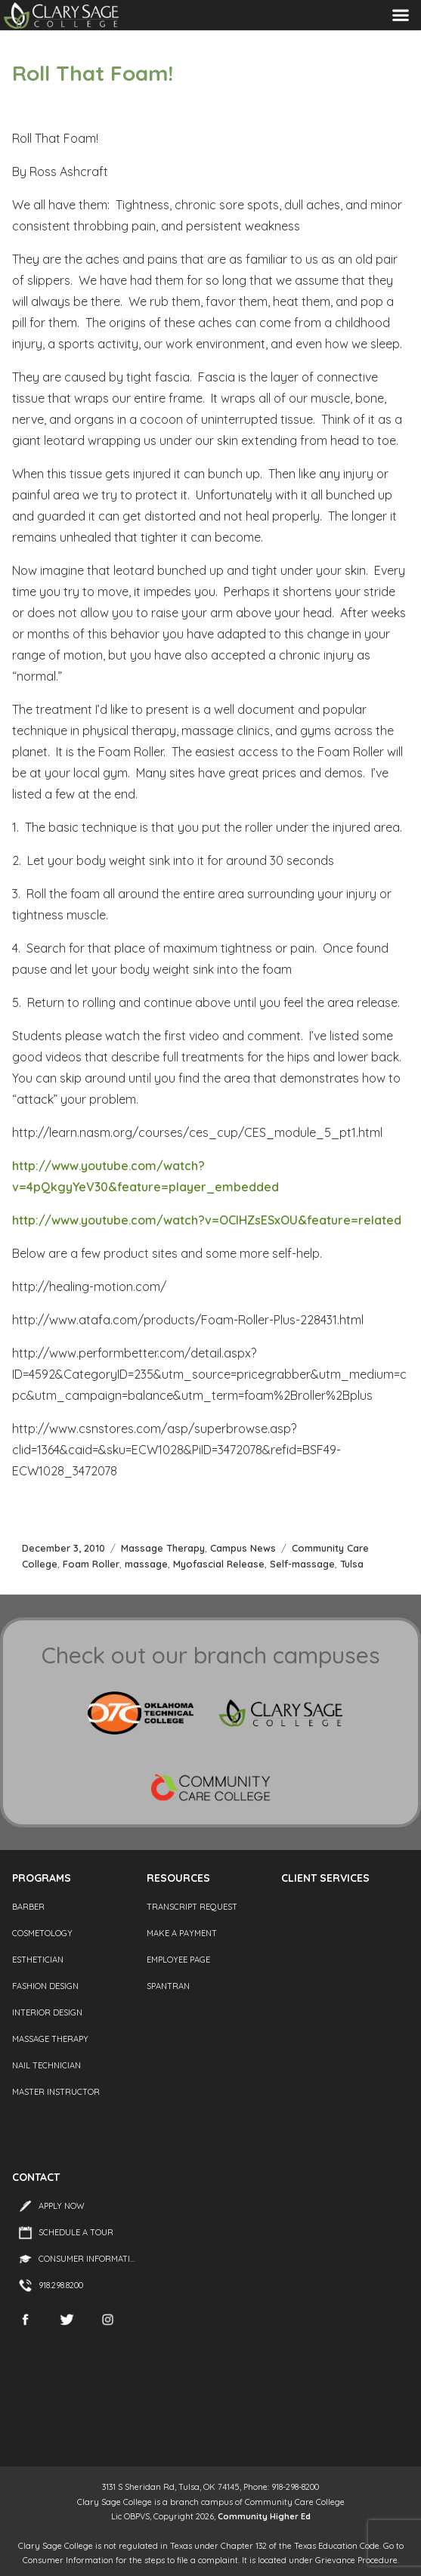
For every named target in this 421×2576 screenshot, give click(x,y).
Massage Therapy (163, 1548)
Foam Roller (91, 1564)
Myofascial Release (219, 1564)
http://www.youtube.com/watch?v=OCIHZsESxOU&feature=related (206, 1220)
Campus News (243, 1548)
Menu (400, 14)
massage (146, 1564)
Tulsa (352, 1564)
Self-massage (302, 1564)
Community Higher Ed (264, 2516)
